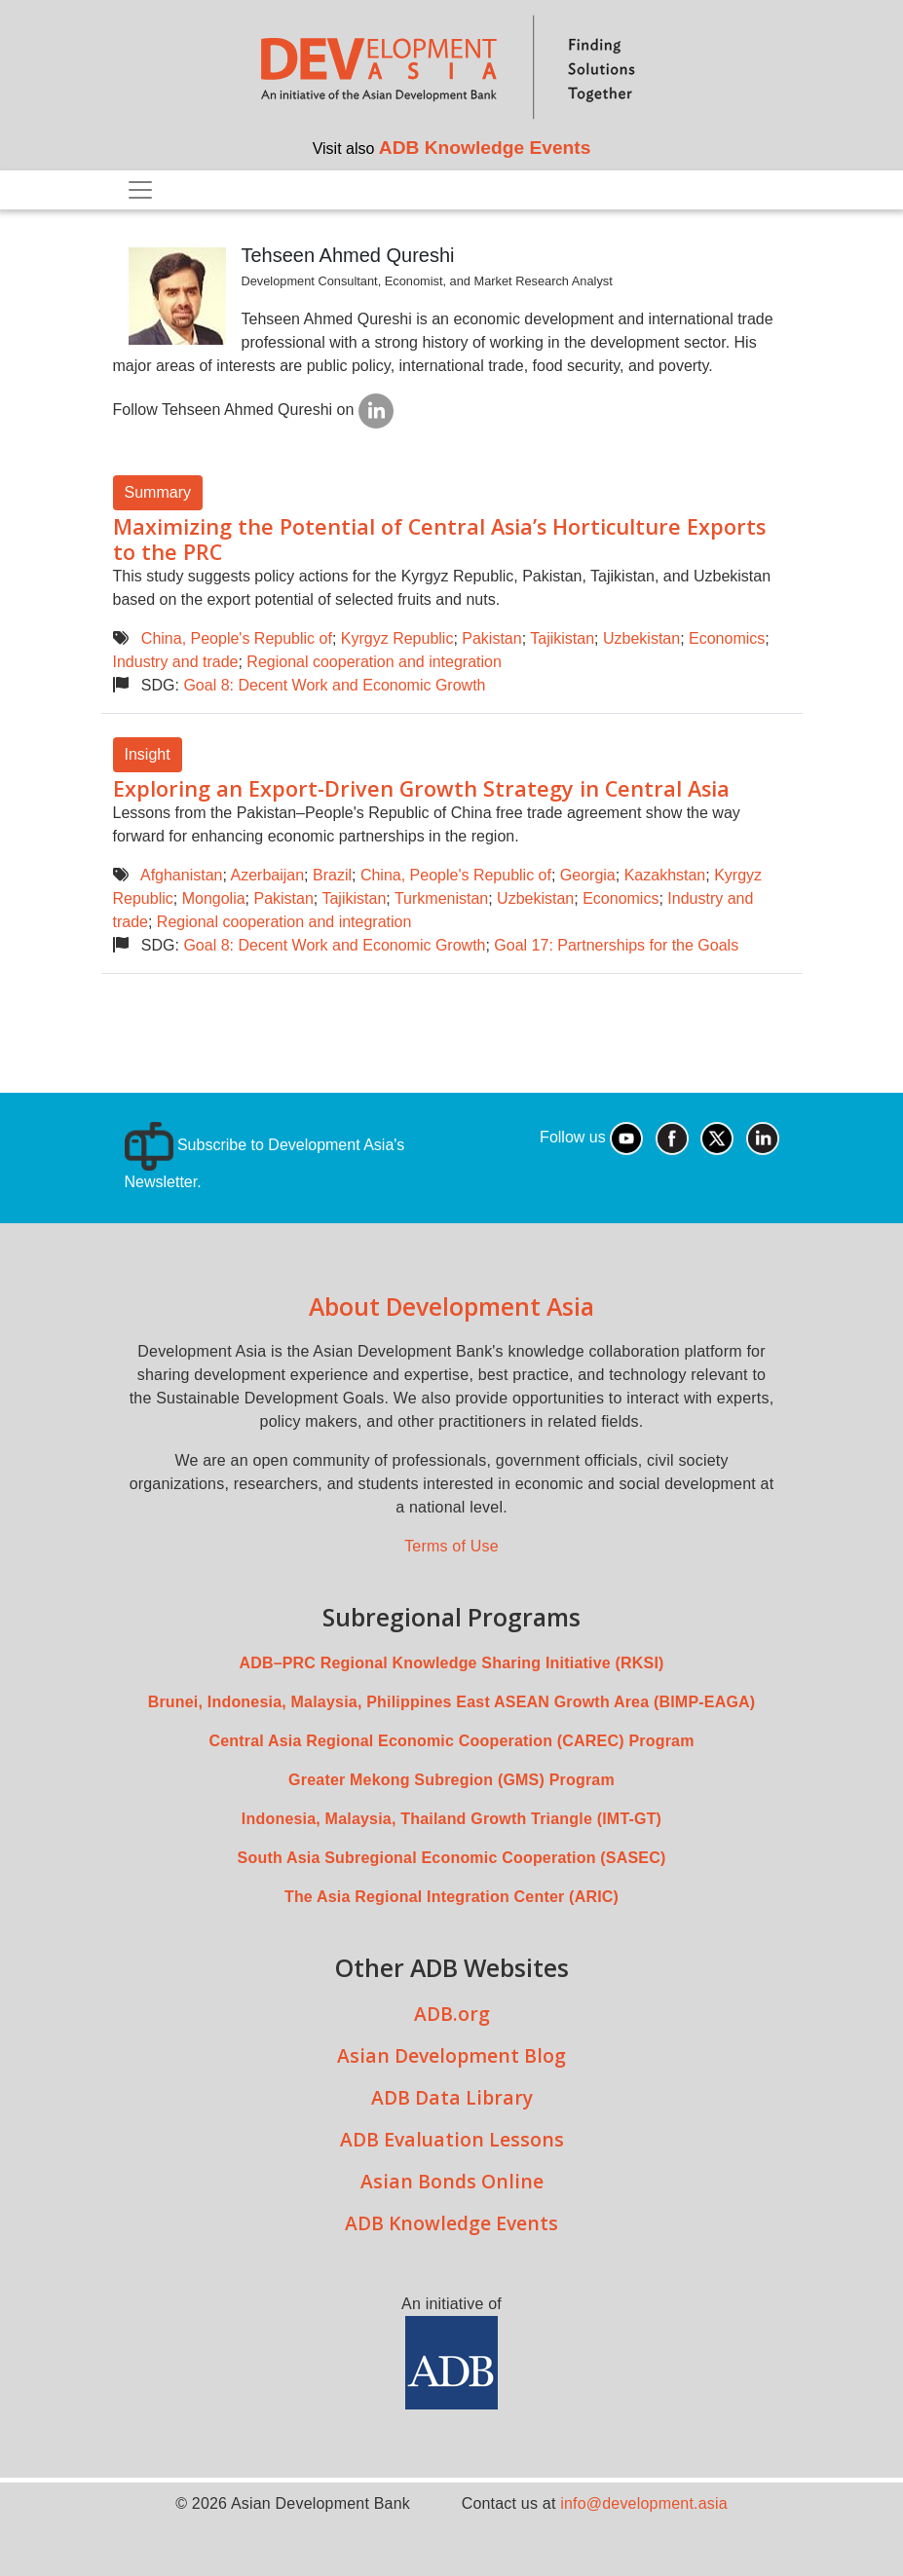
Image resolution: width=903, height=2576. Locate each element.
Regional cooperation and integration (374, 661)
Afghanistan (181, 875)
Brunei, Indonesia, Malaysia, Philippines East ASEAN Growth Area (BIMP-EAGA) (452, 1702)
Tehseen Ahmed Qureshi (348, 255)
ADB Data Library (452, 2097)
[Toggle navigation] (140, 189)
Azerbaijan (267, 875)
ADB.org (452, 2013)
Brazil (332, 875)
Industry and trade (176, 661)
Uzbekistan (641, 638)
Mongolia (213, 898)
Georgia (588, 875)
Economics (727, 638)
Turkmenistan (441, 898)
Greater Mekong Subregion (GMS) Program (451, 1780)
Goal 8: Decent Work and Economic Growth (334, 685)
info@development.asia (644, 2503)
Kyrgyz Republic (397, 638)
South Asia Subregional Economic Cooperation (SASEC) (452, 1857)
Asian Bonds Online (452, 2181)
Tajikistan (562, 638)
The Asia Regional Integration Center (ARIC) (451, 1896)
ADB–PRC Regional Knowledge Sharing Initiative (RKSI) (451, 1663)
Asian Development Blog (451, 2055)
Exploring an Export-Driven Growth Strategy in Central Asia (421, 788)
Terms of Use (451, 1546)
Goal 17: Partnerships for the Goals (616, 945)
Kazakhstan (665, 875)
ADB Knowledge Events (485, 147)
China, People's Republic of (236, 638)
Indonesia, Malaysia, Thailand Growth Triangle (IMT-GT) (451, 1819)
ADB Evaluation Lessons (452, 2139)
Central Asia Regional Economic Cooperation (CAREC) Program (451, 1741)
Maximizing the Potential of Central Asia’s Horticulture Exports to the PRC (439, 539)
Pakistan (491, 638)
